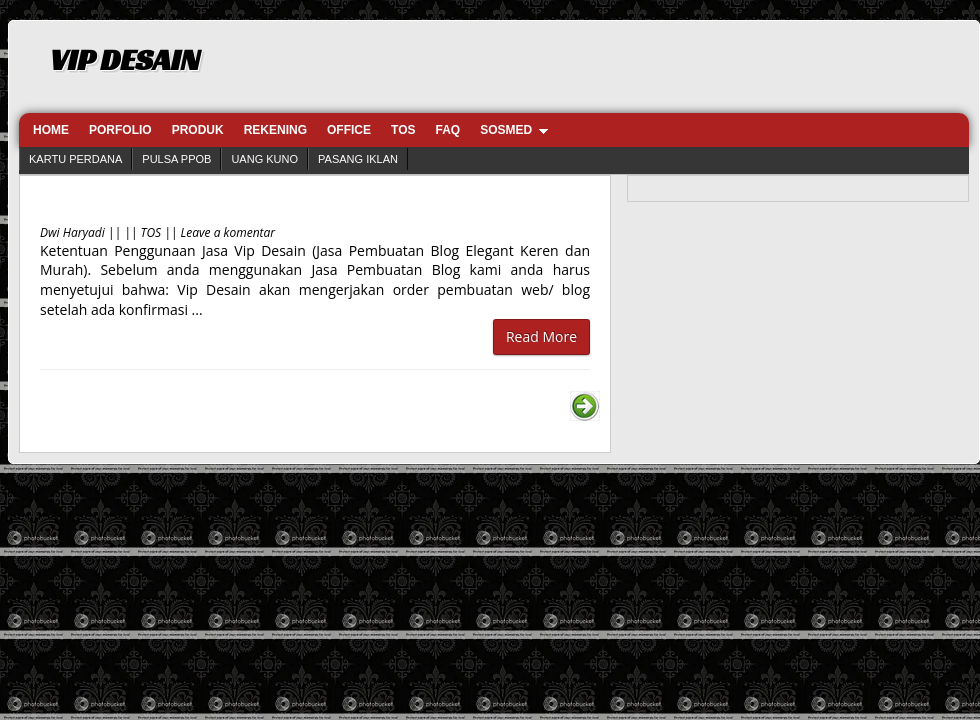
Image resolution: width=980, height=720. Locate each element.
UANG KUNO (264, 159)
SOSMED (506, 130)
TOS (403, 130)
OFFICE (349, 130)
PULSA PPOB (176, 159)
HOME (51, 130)
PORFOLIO (120, 130)
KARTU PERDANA (75, 159)
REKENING (275, 130)
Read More (541, 336)
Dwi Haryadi (72, 232)
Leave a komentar (228, 232)
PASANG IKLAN (358, 159)
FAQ (447, 130)
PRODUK (198, 130)
